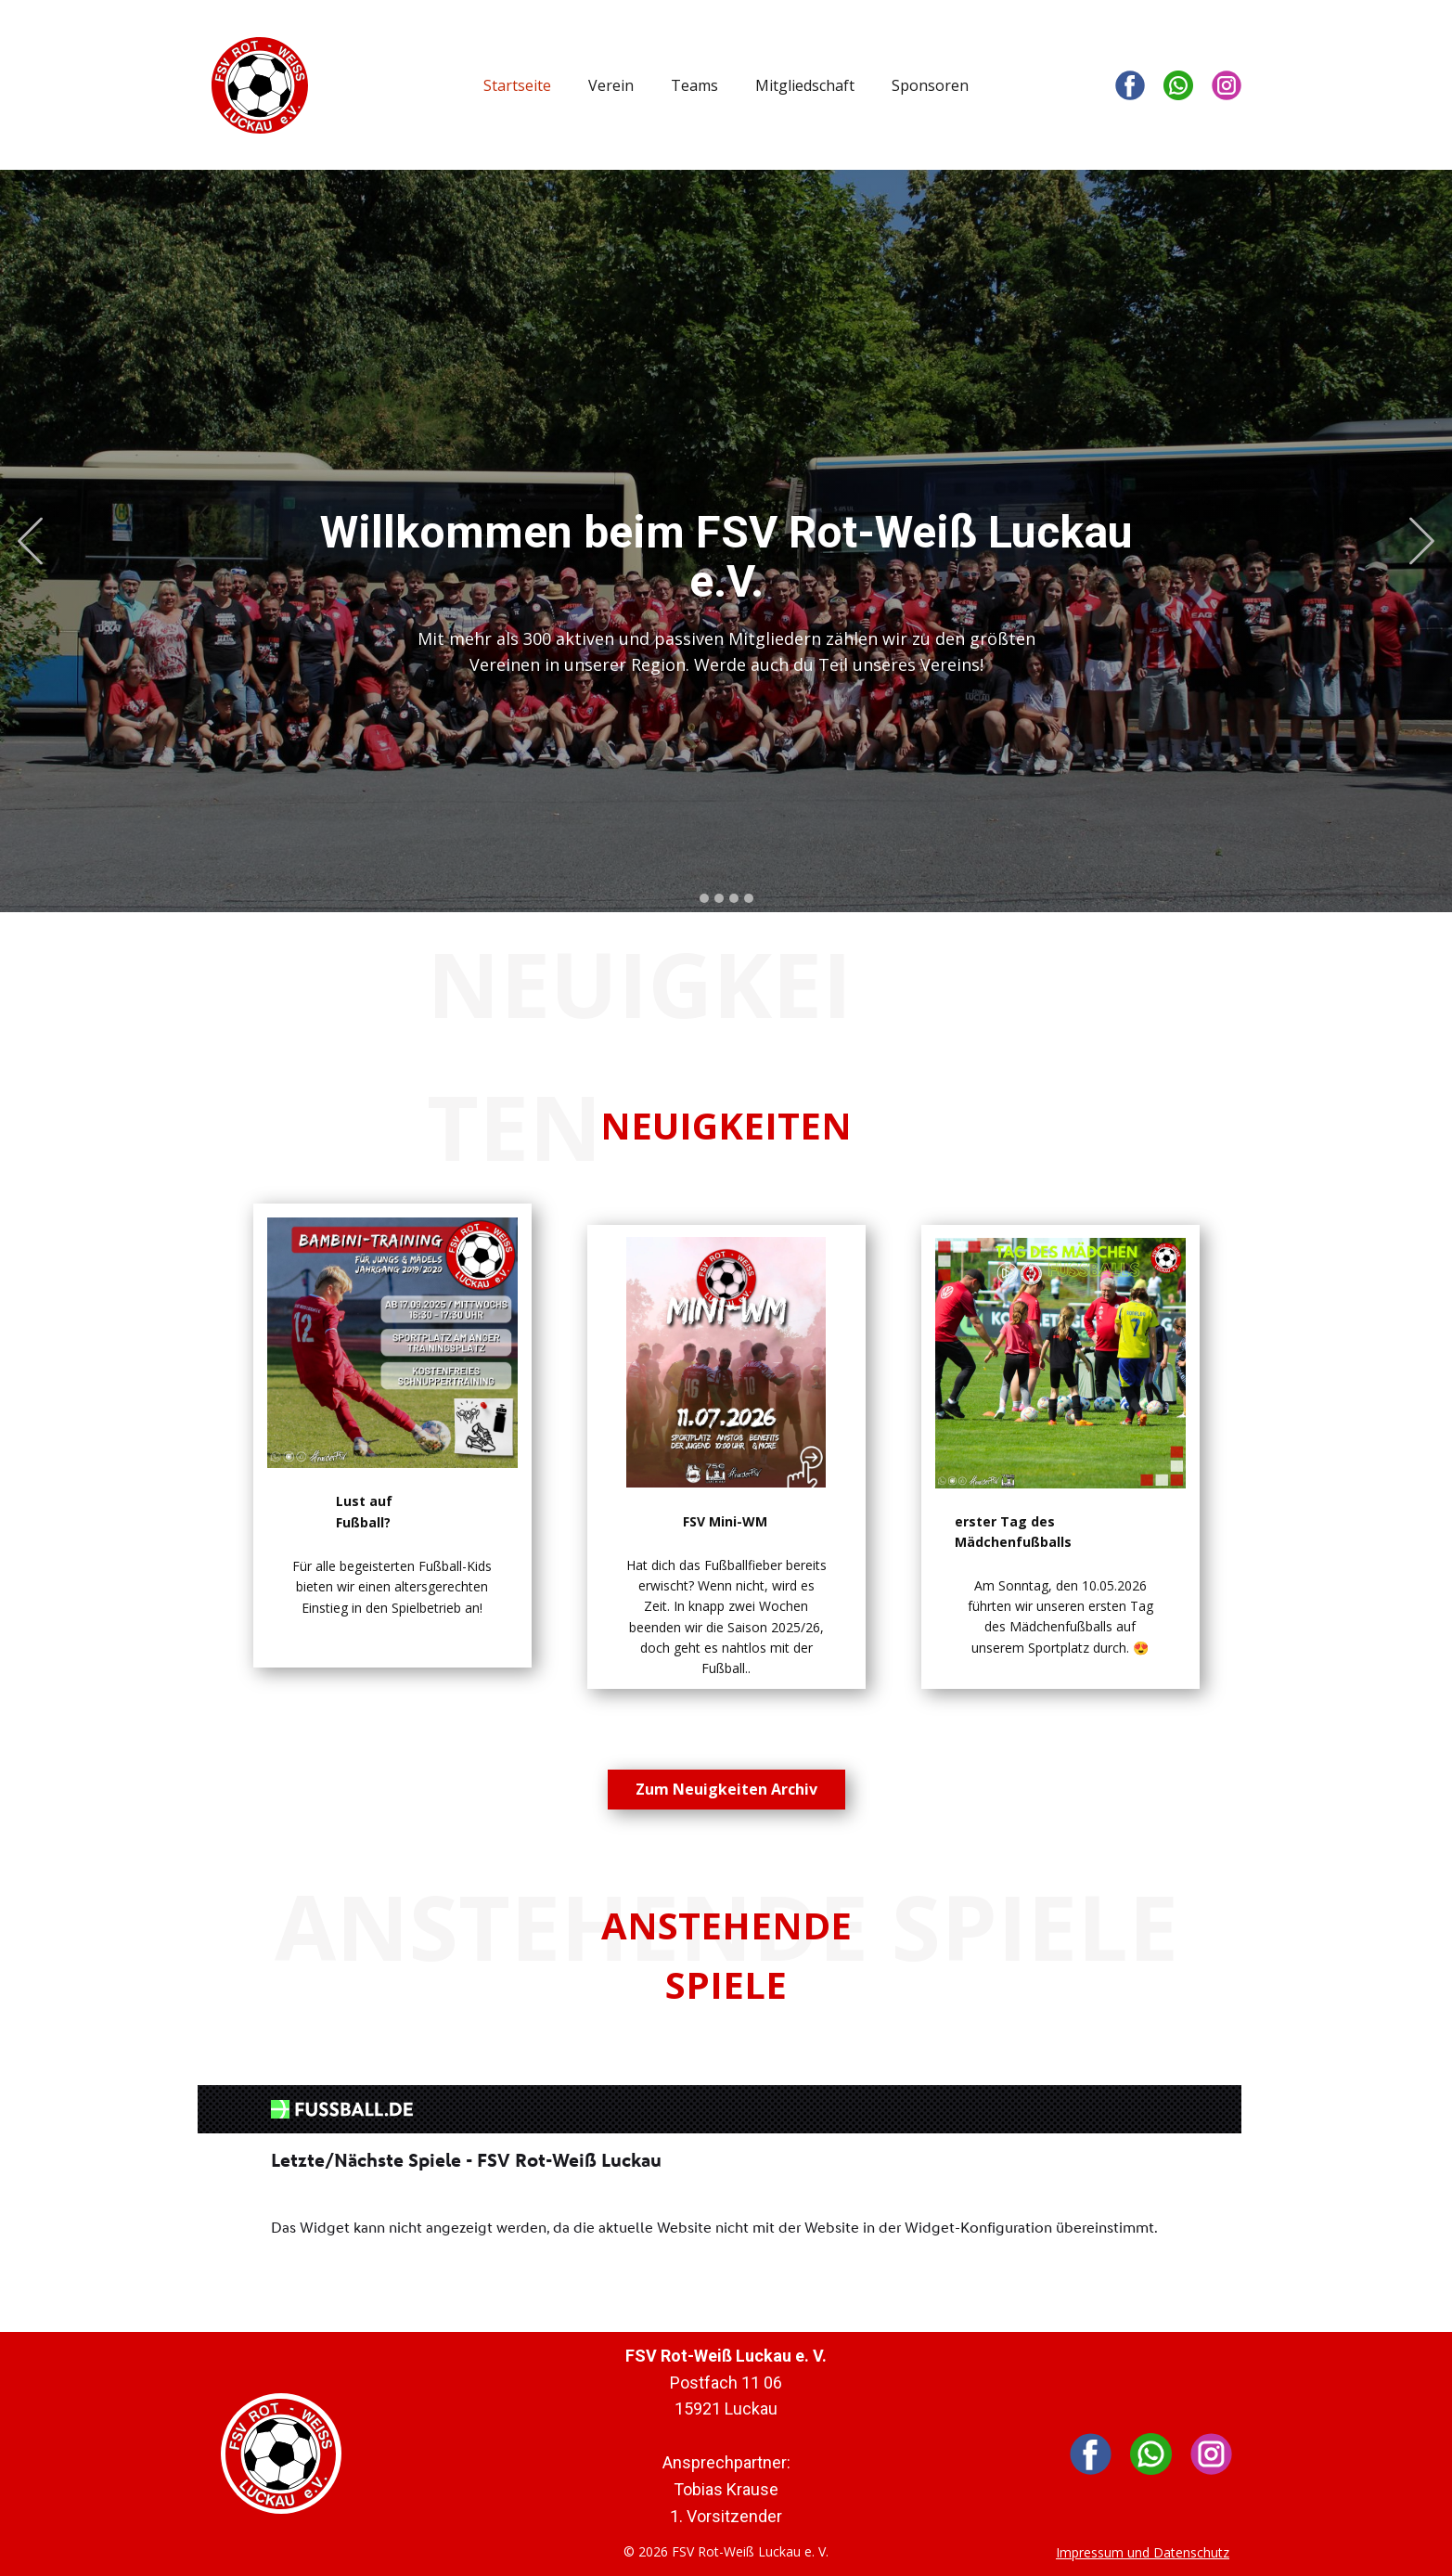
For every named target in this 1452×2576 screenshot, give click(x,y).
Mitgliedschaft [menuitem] (804, 85)
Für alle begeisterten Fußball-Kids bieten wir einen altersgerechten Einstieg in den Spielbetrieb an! (392, 1586)
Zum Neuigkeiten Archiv (726, 1789)
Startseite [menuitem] (517, 85)
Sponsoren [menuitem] (930, 85)
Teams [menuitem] (694, 85)
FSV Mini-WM (725, 1521)
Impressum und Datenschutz (1142, 2552)
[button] (30, 541)
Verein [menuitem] (611, 85)
